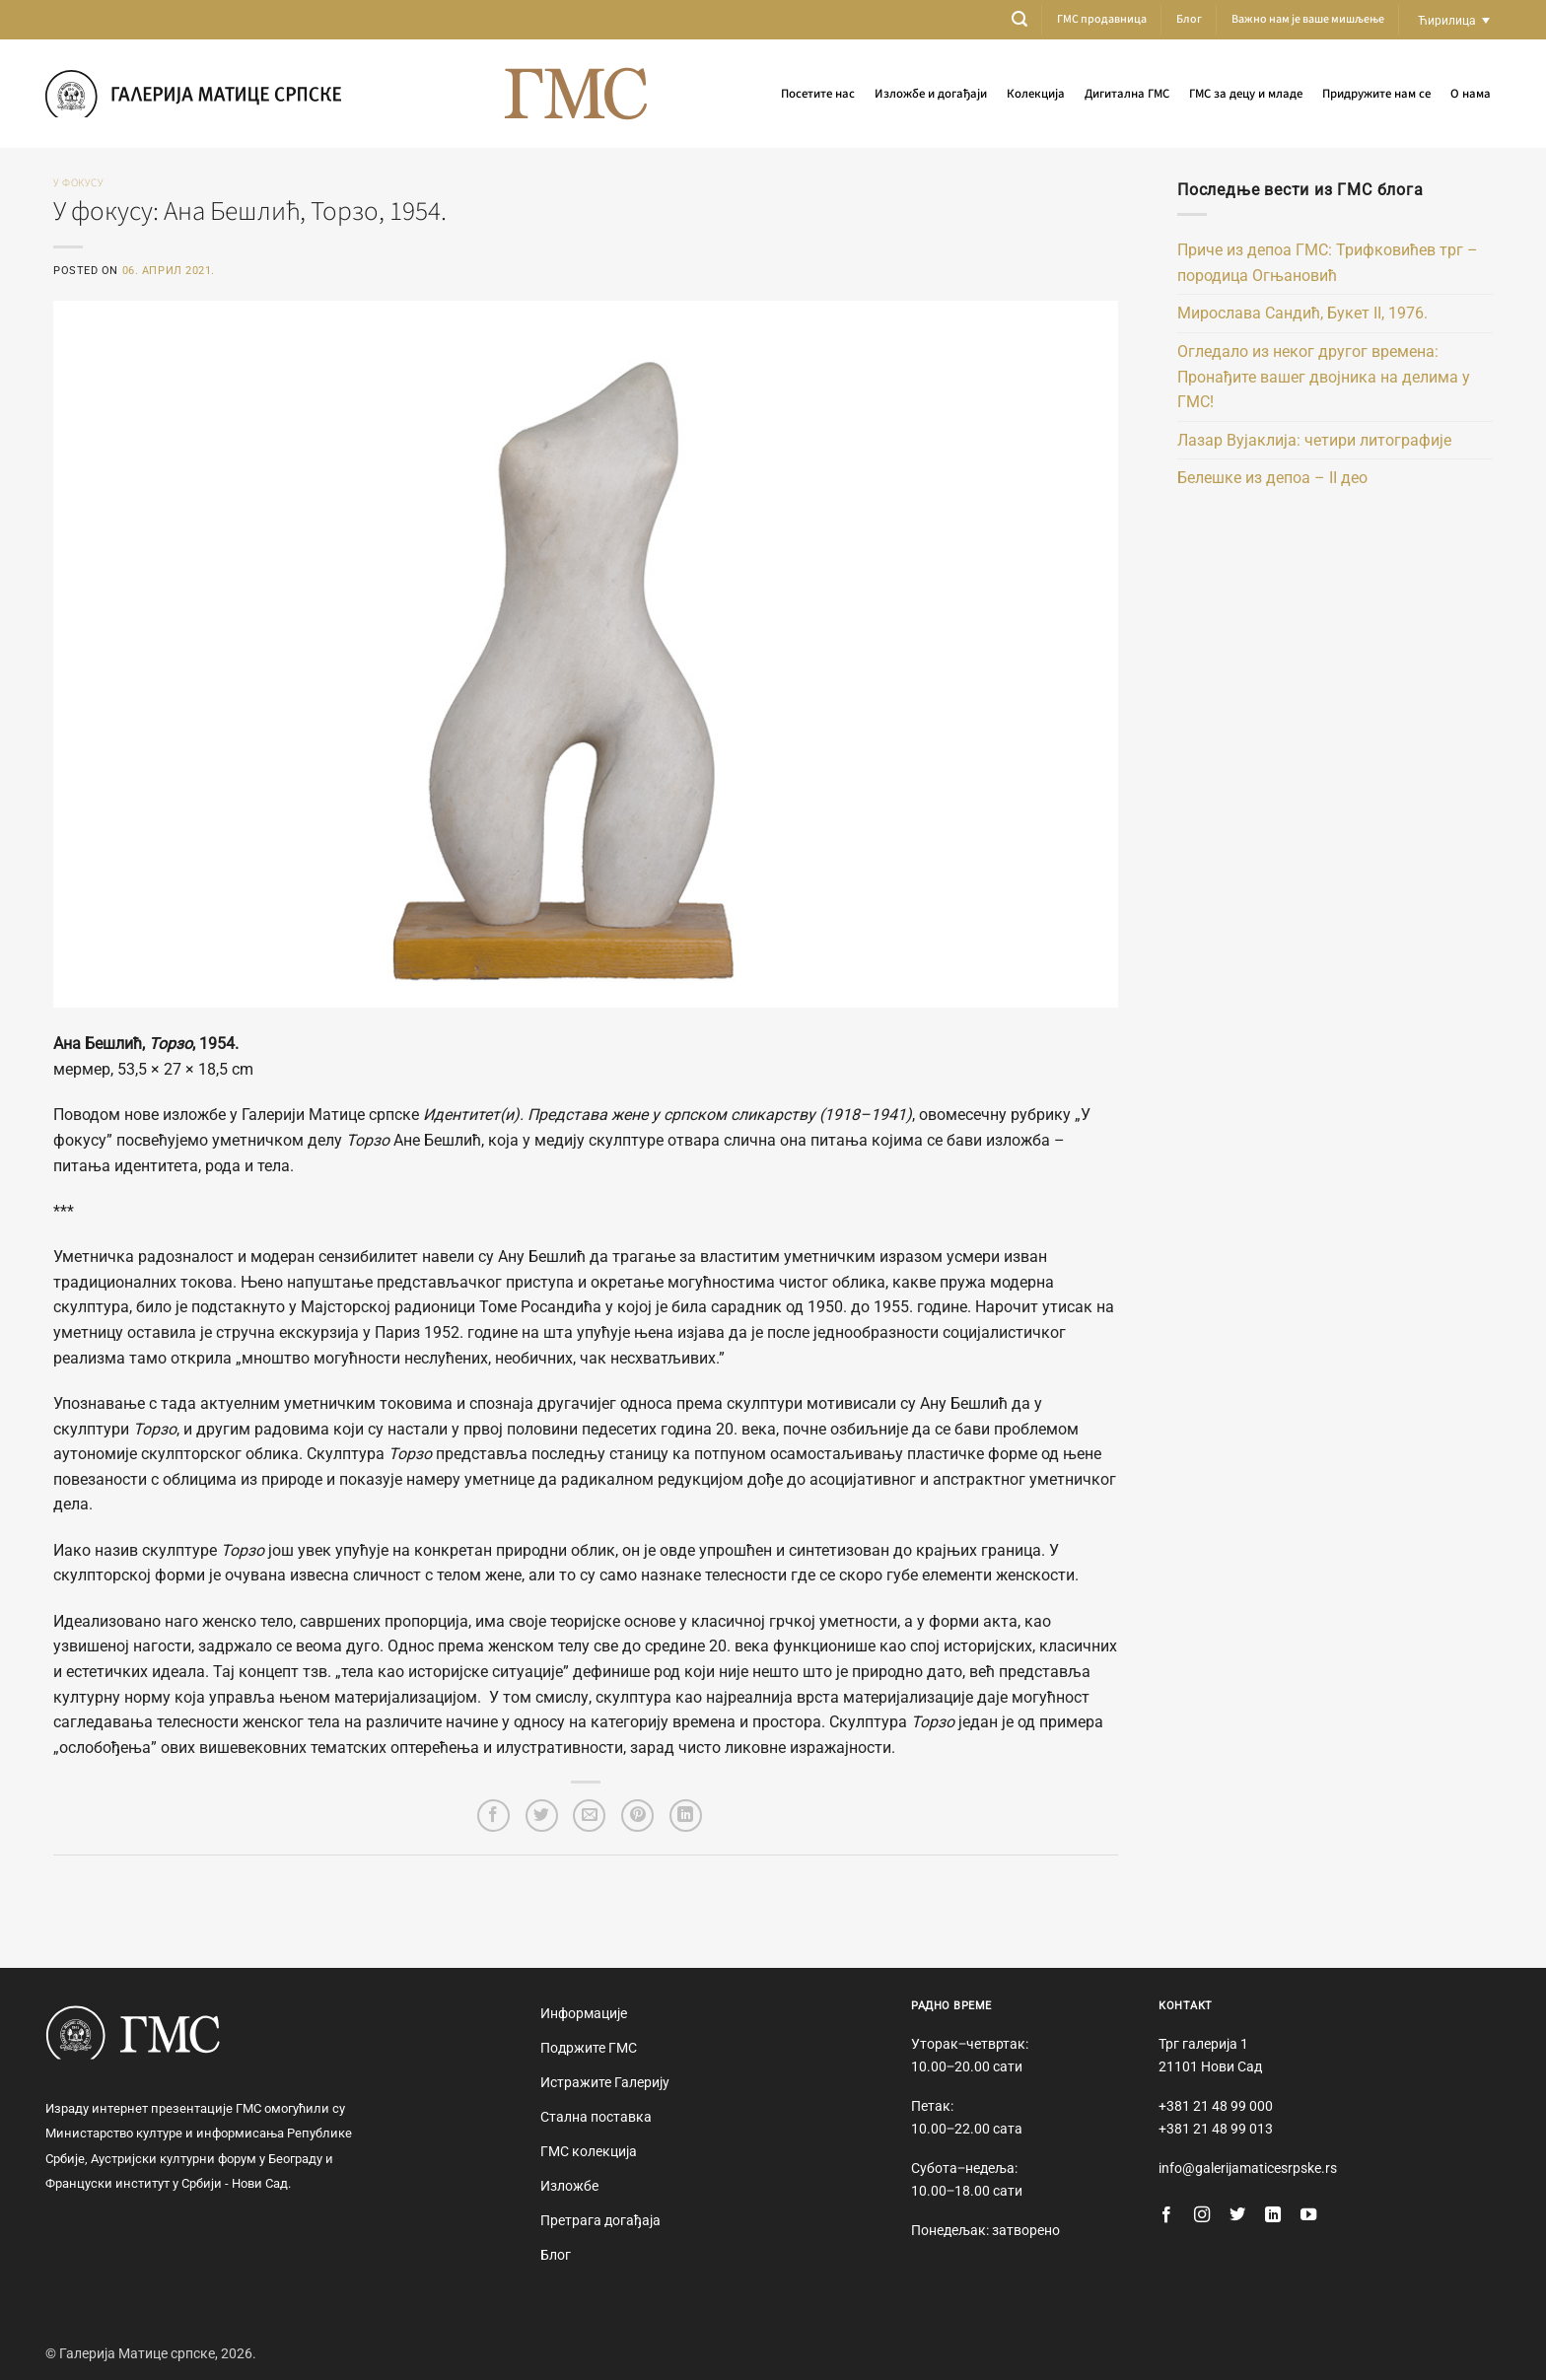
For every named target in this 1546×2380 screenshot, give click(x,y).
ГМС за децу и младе (1245, 94)
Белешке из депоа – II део (1272, 477)
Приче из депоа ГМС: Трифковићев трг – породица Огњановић (1327, 263)
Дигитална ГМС (1127, 94)
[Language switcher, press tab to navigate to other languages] (1454, 20)
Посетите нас (818, 94)
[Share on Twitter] (542, 1815)
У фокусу (78, 182)
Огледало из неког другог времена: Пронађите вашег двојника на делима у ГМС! (1323, 376)
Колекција (1036, 94)
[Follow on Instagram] (1202, 2215)
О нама (1470, 94)
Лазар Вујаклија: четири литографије (1314, 440)
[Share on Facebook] (493, 1815)
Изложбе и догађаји (931, 94)
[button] (1019, 19)
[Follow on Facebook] (1166, 2215)
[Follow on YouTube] (1308, 2215)
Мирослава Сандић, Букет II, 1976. (1302, 313)
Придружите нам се (1376, 94)
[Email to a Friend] (589, 1815)
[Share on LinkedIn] (685, 1815)
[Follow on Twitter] (1237, 2215)
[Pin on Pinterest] (637, 1815)
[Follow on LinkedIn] (1273, 2215)
